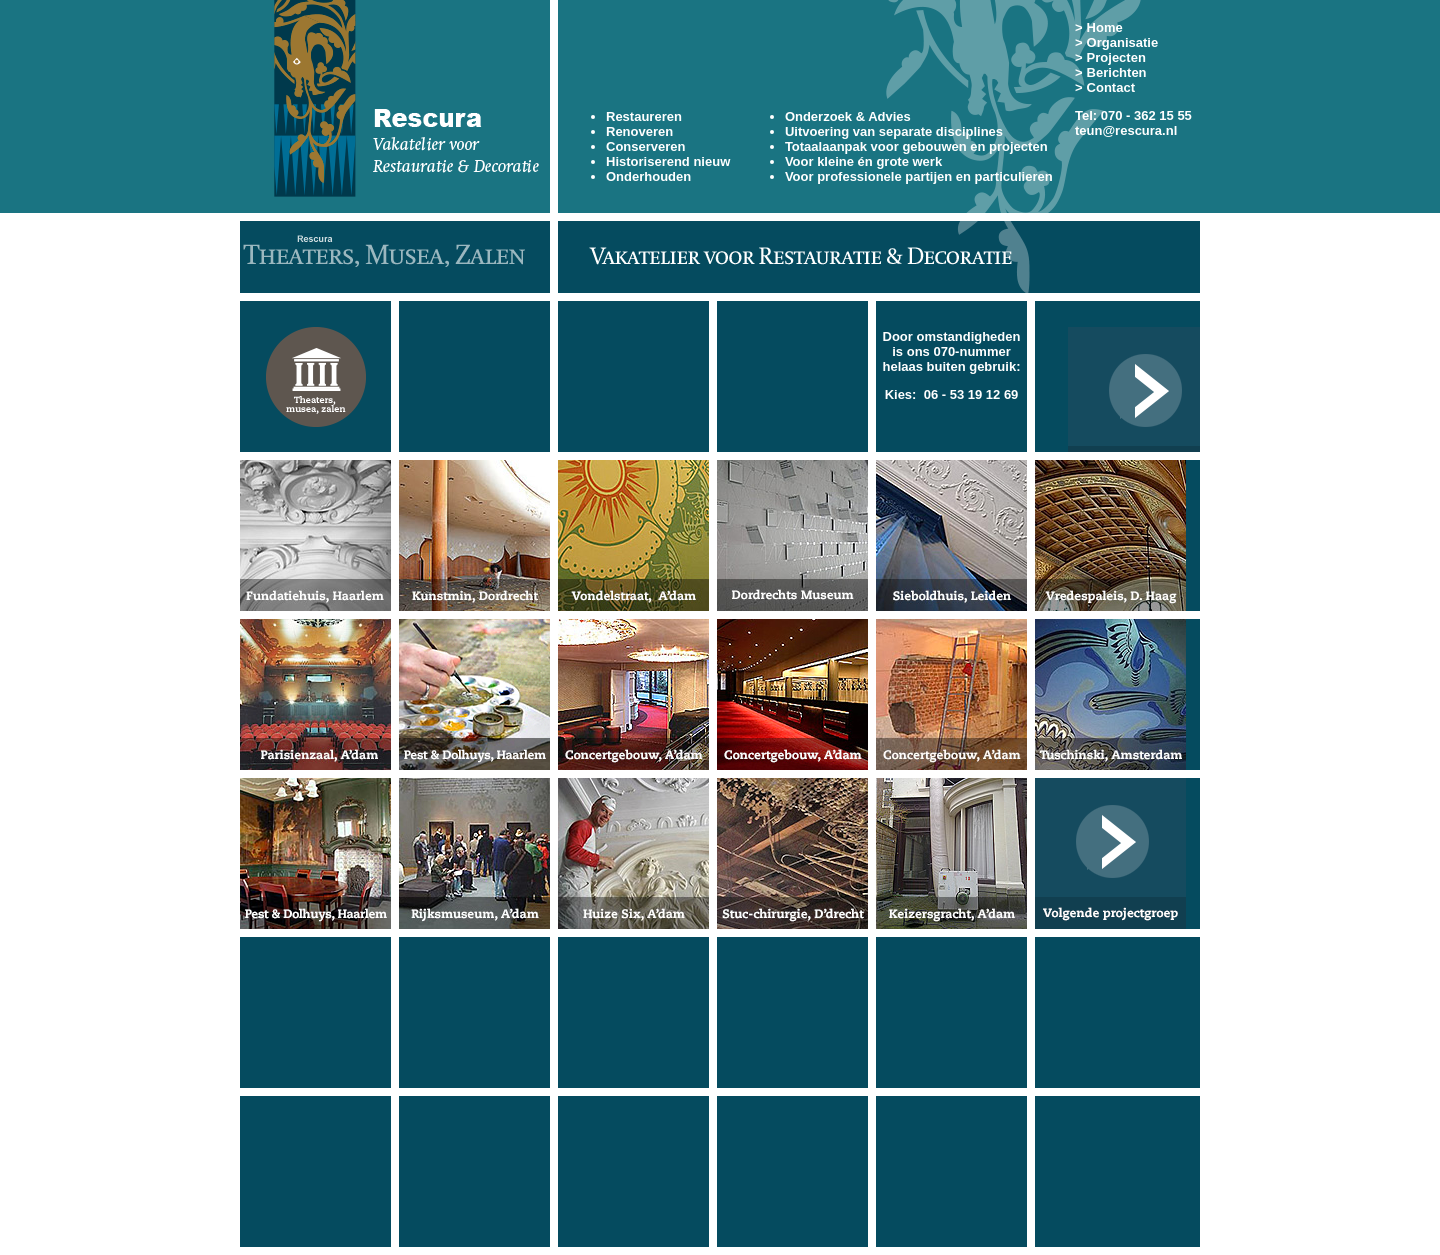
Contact (1111, 87)
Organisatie (1123, 42)
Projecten (1116, 57)
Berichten (1117, 72)
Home (1105, 27)
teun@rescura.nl (1126, 130)
